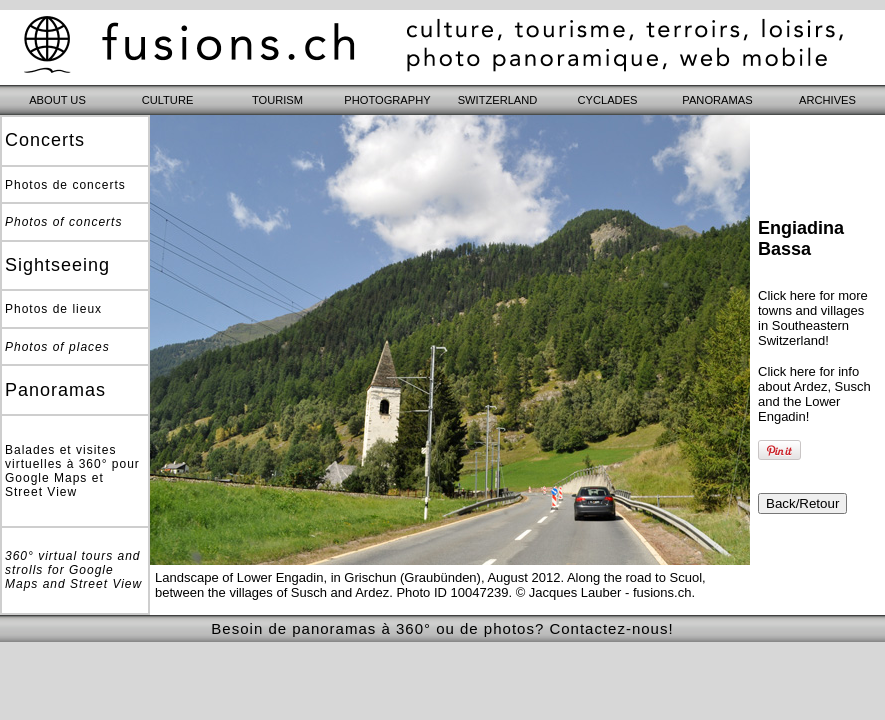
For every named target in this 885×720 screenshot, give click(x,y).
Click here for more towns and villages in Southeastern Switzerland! (813, 318)
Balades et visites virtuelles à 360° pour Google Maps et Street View (72, 471)
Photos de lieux (53, 309)
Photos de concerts (65, 185)
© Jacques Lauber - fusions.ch (604, 592)
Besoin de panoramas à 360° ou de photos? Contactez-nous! (442, 628)
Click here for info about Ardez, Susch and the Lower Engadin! (814, 394)
